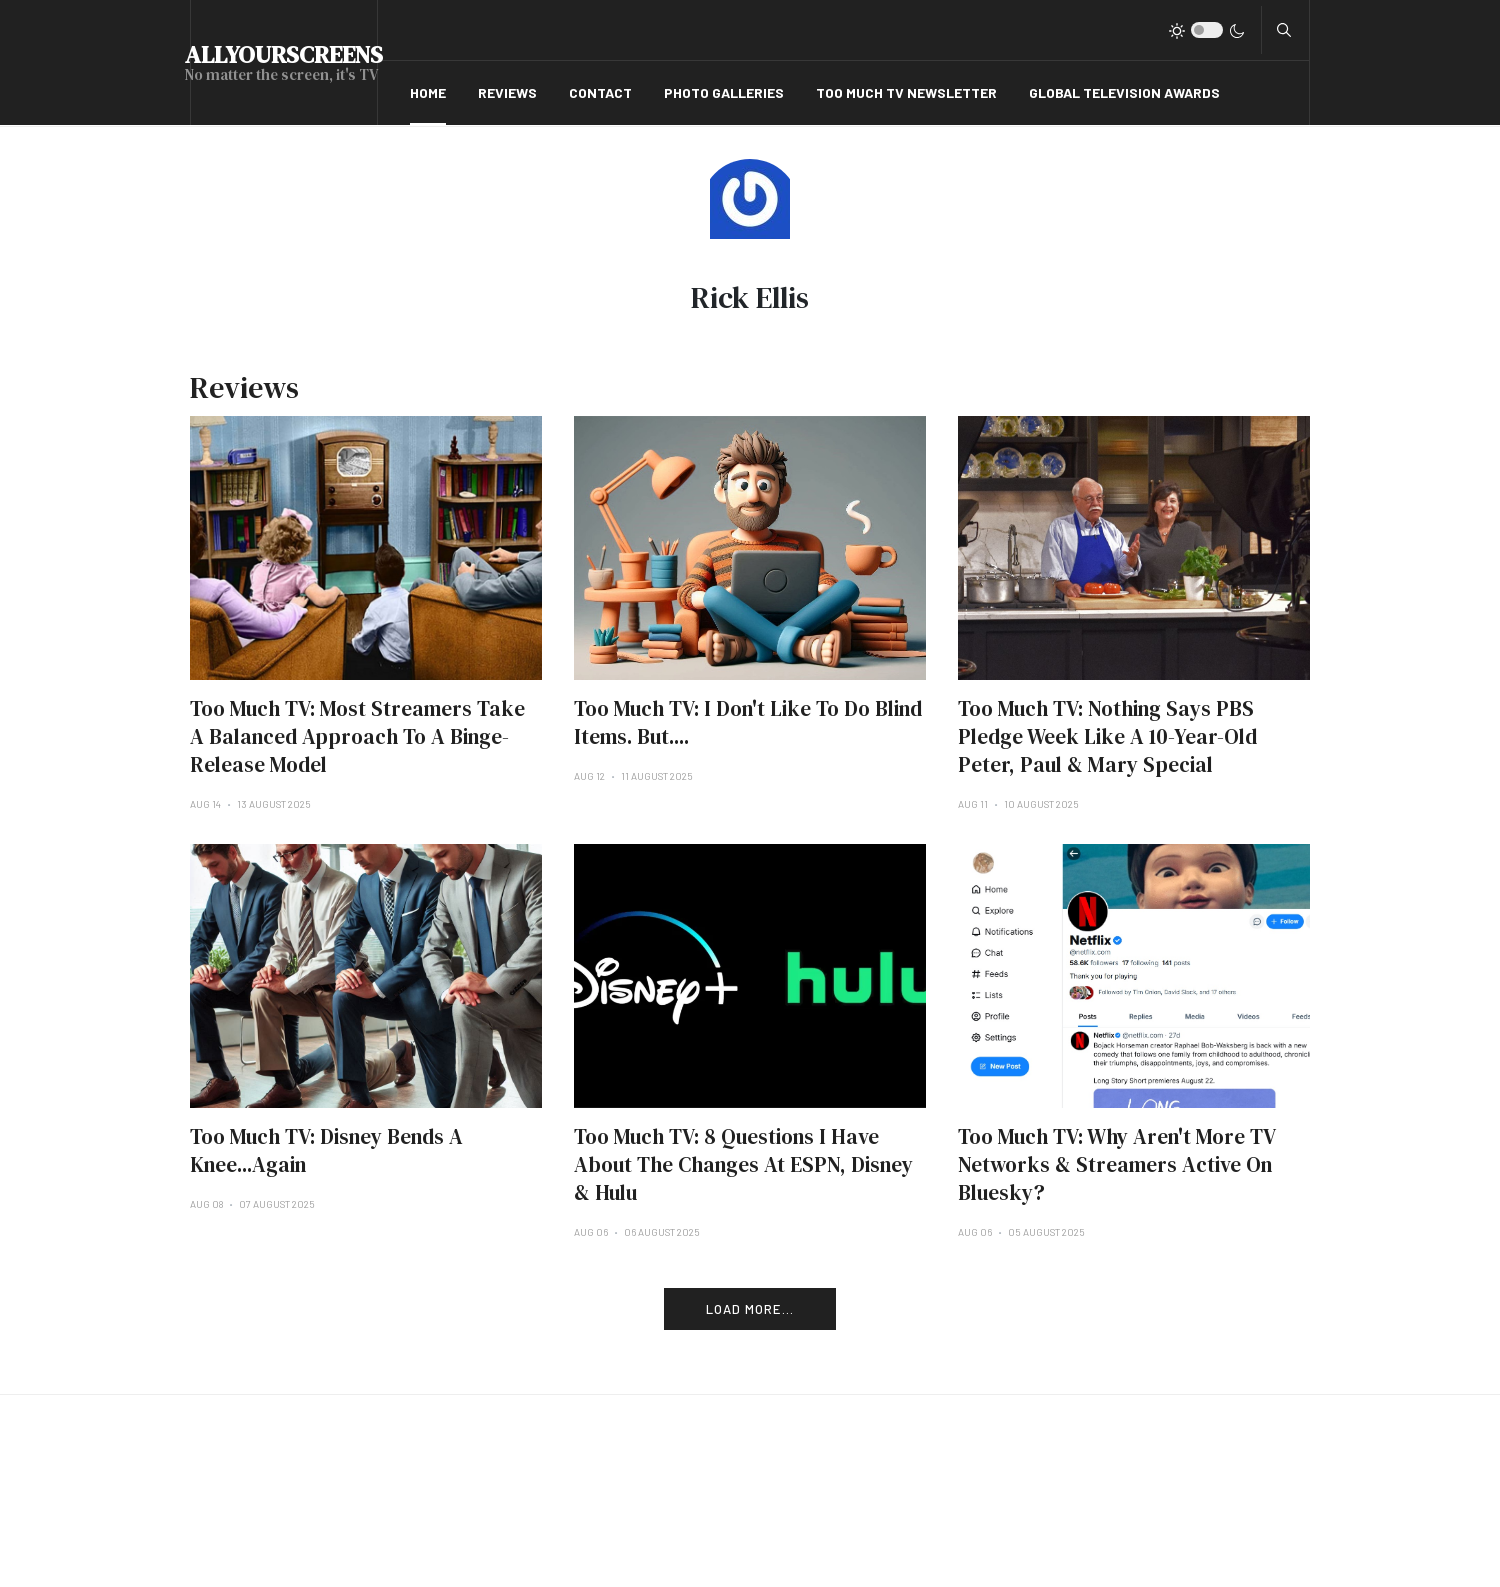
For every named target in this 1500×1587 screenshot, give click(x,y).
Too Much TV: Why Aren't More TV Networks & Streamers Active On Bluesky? (1116, 1164)
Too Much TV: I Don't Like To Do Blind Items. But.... (748, 722)
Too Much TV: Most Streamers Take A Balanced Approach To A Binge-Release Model (357, 736)
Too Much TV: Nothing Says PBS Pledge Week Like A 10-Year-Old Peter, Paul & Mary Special (1107, 736)
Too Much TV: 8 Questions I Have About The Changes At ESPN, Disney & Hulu (743, 1164)
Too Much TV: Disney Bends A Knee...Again (326, 1150)
